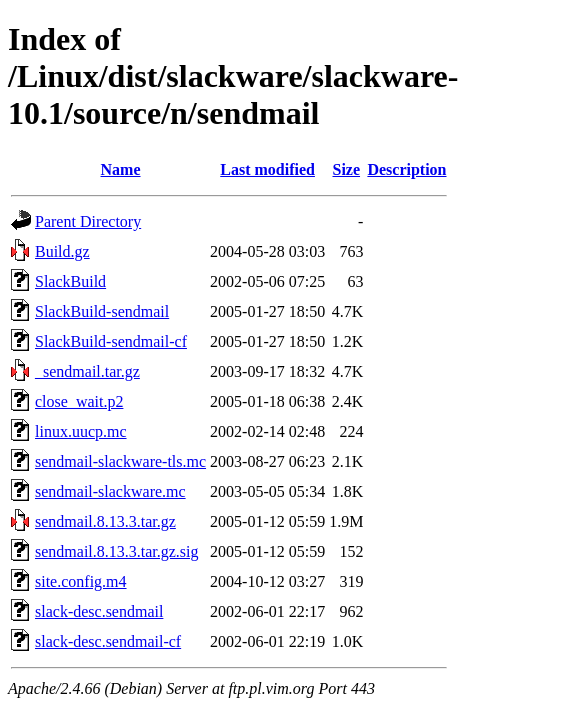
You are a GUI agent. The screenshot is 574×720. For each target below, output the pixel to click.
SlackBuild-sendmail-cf (111, 341)
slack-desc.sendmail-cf (108, 641)
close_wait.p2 (79, 401)
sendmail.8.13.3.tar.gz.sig (117, 551)
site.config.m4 (81, 581)
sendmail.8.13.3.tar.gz (105, 521)
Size (347, 169)
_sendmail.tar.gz (87, 371)
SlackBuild (70, 281)
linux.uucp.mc (81, 431)
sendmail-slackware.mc (110, 491)
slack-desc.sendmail (99, 611)
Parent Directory (88, 221)
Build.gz (62, 251)
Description (406, 169)
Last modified (267, 169)
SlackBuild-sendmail (102, 311)
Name (121, 169)
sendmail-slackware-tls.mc (120, 461)
